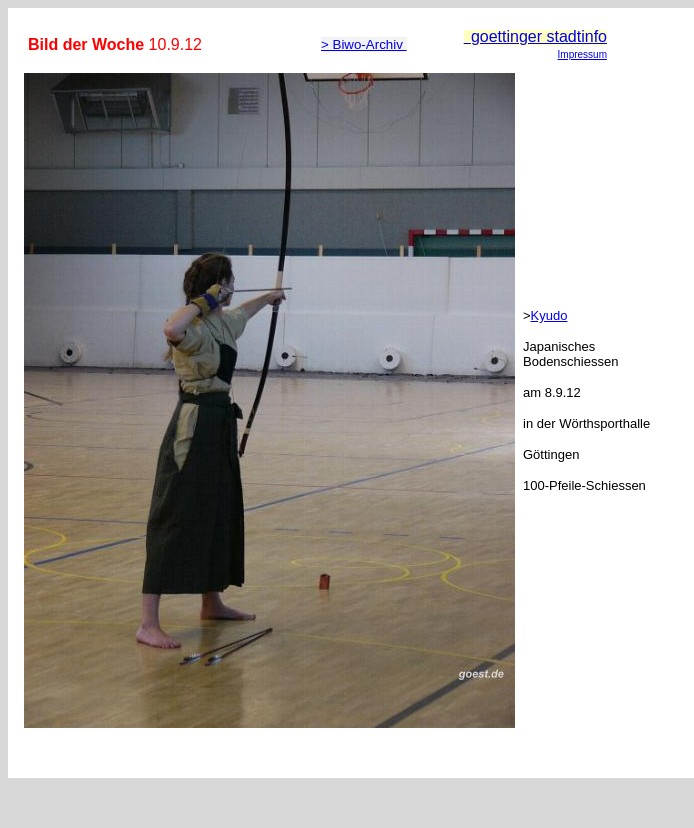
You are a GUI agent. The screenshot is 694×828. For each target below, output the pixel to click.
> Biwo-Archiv (364, 44)
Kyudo (549, 315)
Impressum (582, 54)
